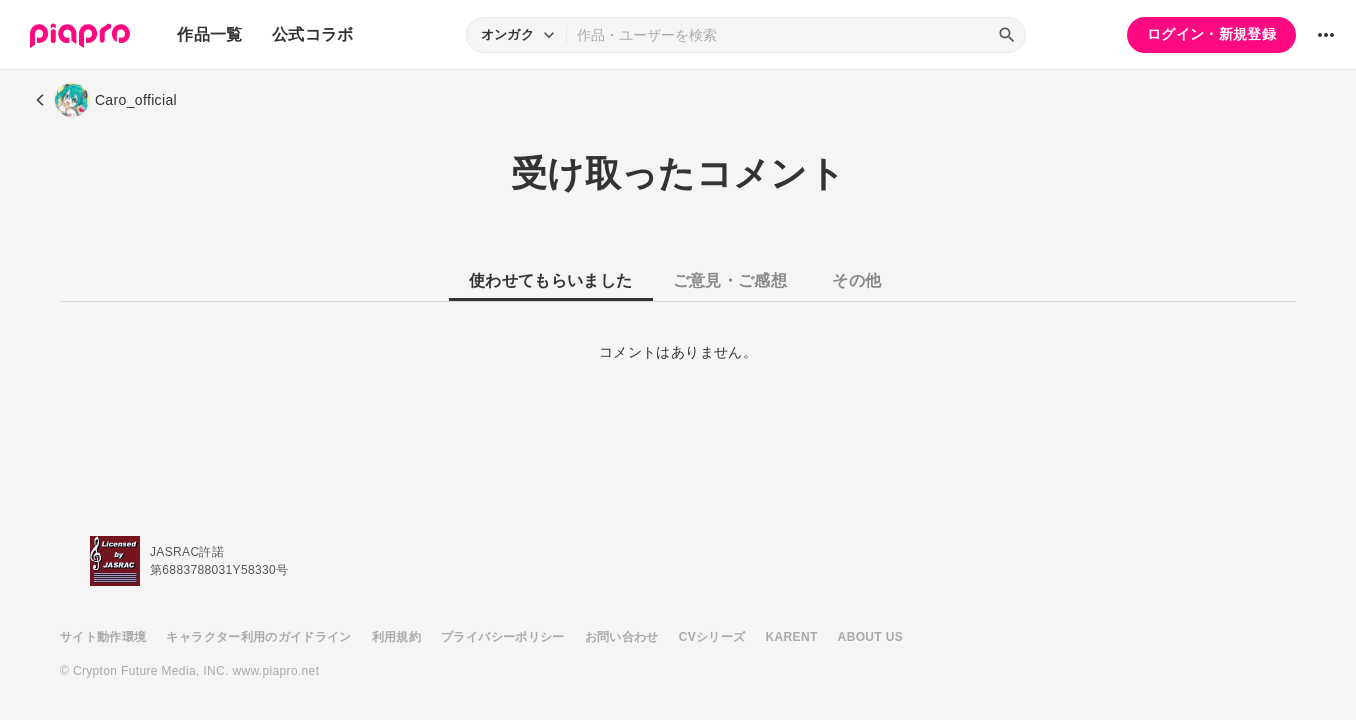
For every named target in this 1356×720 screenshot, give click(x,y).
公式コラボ (313, 34)
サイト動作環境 (103, 637)
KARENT (792, 637)
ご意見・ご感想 (730, 280)
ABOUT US (870, 637)
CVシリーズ (712, 637)
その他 (856, 280)
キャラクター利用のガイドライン (258, 637)
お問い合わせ (622, 637)
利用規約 (396, 637)
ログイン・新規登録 (1211, 34)
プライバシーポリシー (503, 637)
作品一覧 (209, 34)
